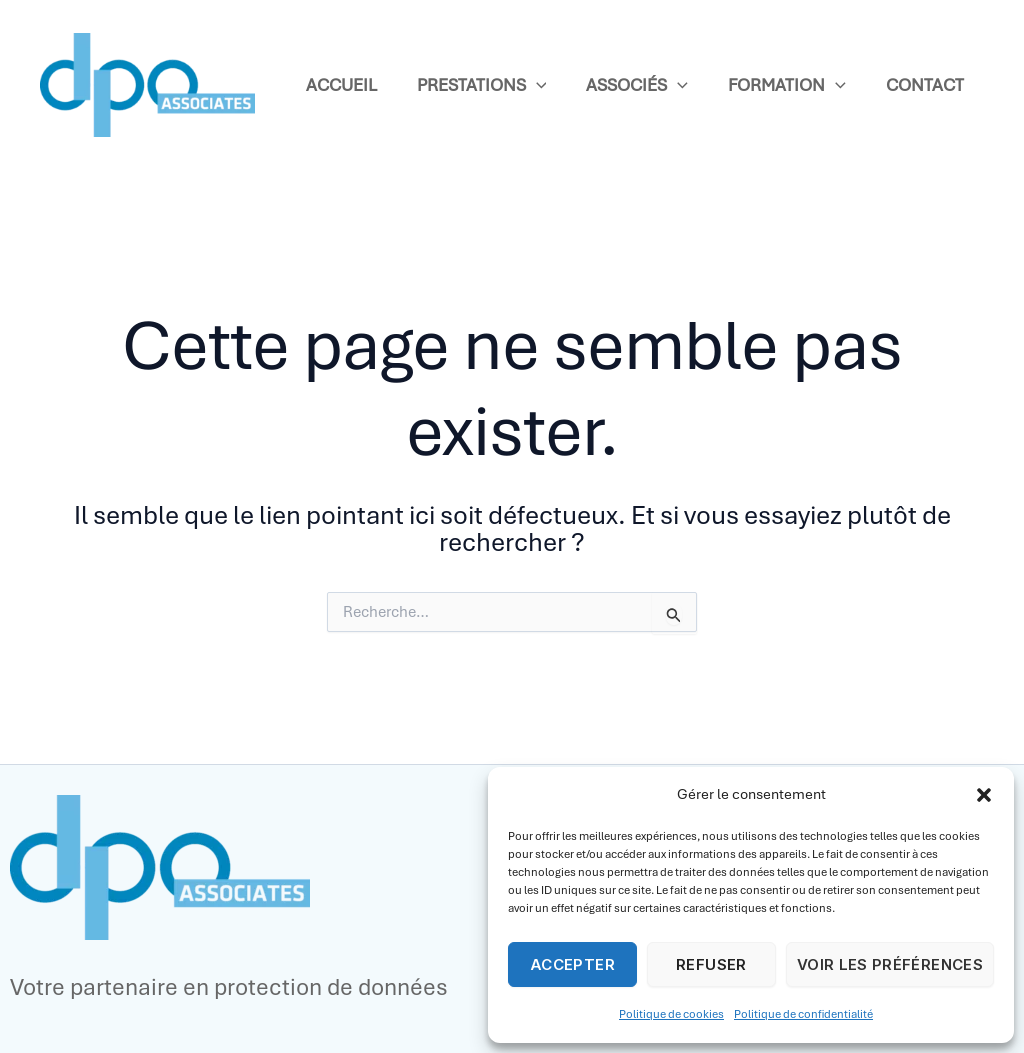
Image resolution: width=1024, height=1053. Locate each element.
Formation (787, 85)
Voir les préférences (890, 964)
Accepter (572, 964)
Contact (925, 85)
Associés (637, 85)
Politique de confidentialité (803, 1014)
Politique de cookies (671, 1014)
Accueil (341, 85)
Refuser (711, 964)
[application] (536, 85)
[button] (984, 795)
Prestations (482, 85)
